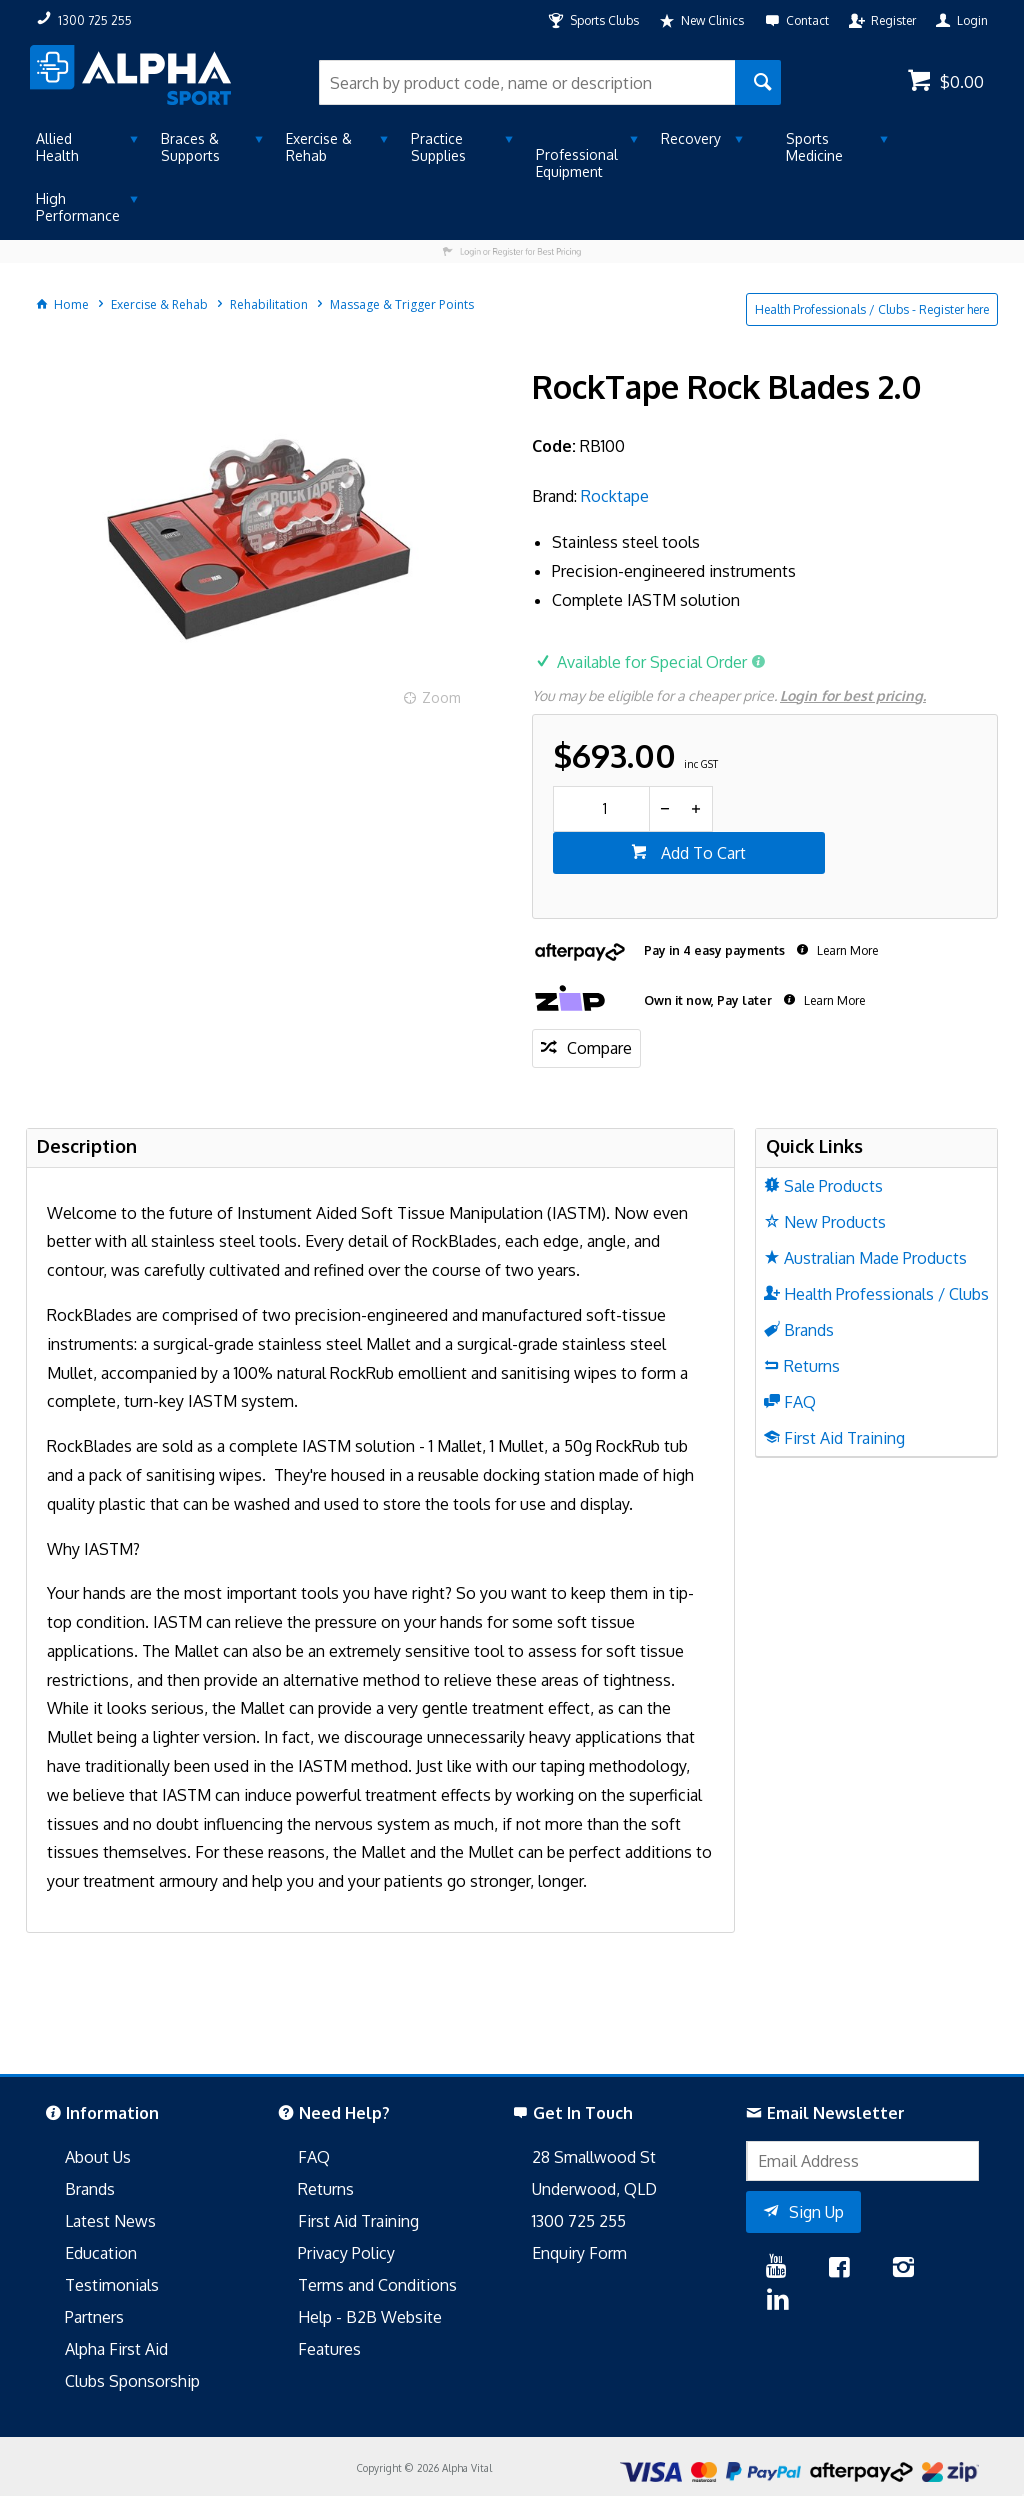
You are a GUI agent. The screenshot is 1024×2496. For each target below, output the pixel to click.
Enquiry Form (579, 2253)
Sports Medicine (814, 147)
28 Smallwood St (594, 2157)
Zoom (441, 697)
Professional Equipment (577, 163)
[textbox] (526, 82)
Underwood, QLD (594, 2189)
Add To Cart (701, 853)
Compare (599, 1048)
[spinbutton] (601, 809)
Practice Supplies (438, 147)
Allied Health (57, 147)
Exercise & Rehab (319, 147)
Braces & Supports (190, 147)
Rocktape (615, 496)
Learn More (846, 950)
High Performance (78, 207)
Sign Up (816, 2212)
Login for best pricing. (853, 695)
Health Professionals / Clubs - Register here (872, 309)
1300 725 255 (579, 2221)
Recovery (691, 138)
